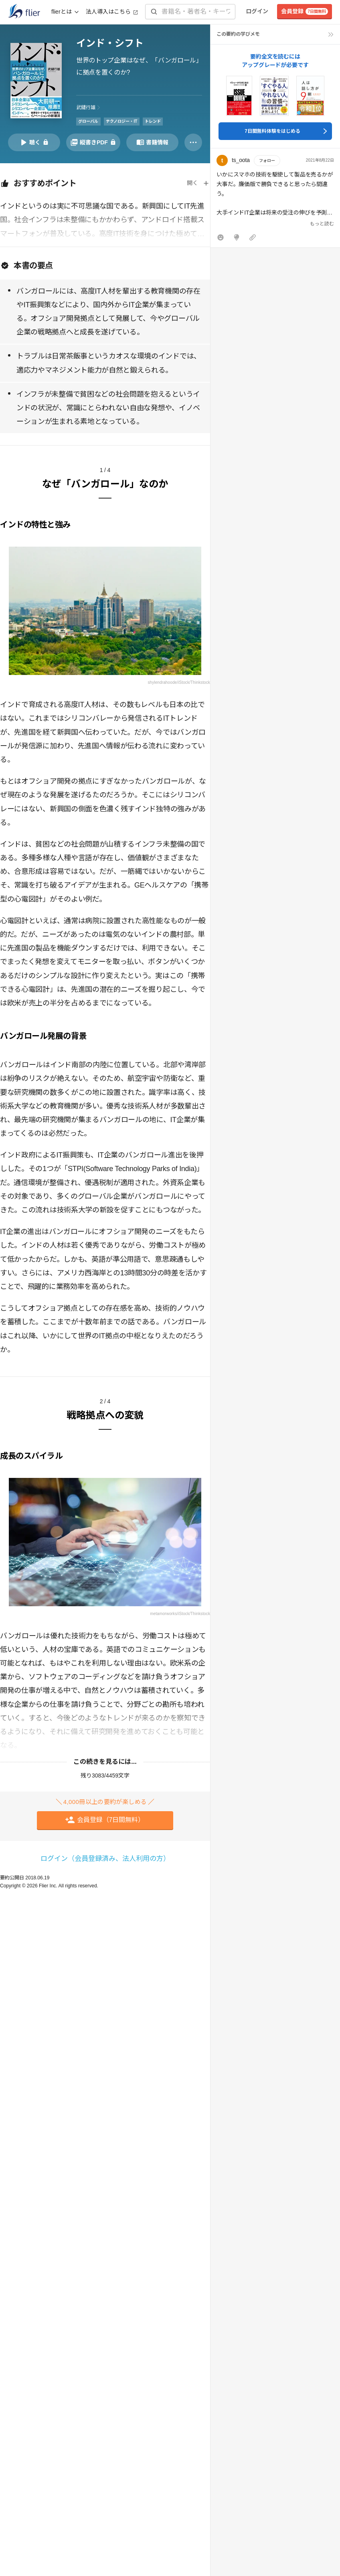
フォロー (267, 160)
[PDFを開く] (93, 142)
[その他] (193, 142)
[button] (275, 199)
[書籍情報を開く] (152, 142)
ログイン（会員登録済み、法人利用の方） (105, 1859)
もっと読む (322, 224)
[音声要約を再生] (34, 142)
